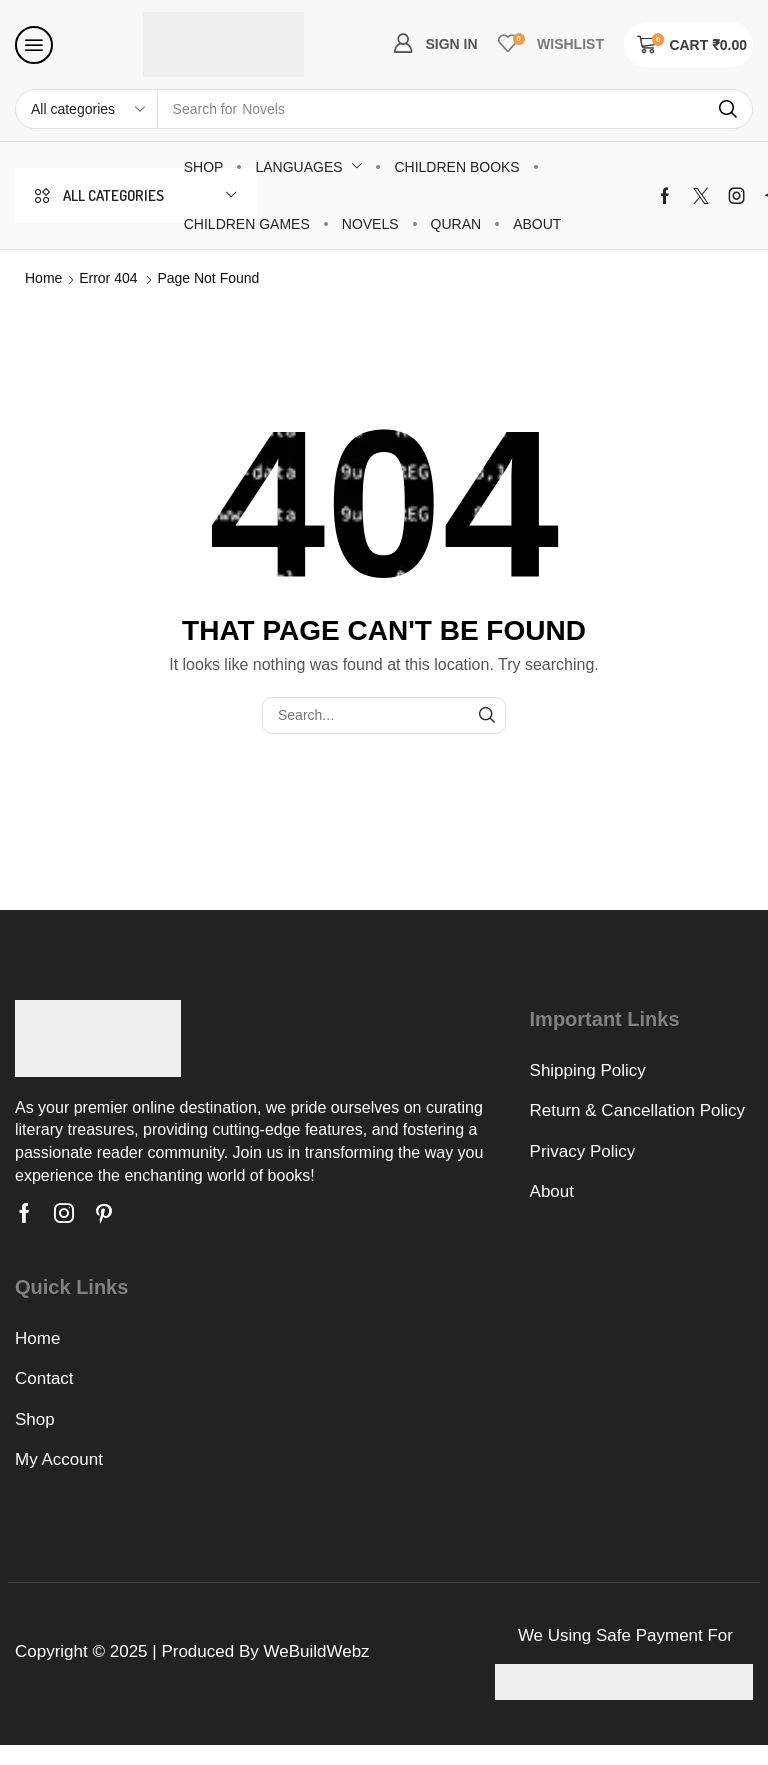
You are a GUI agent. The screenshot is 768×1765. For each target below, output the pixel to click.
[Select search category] (87, 109)
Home (43, 278)
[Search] (728, 109)
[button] (34, 45)
